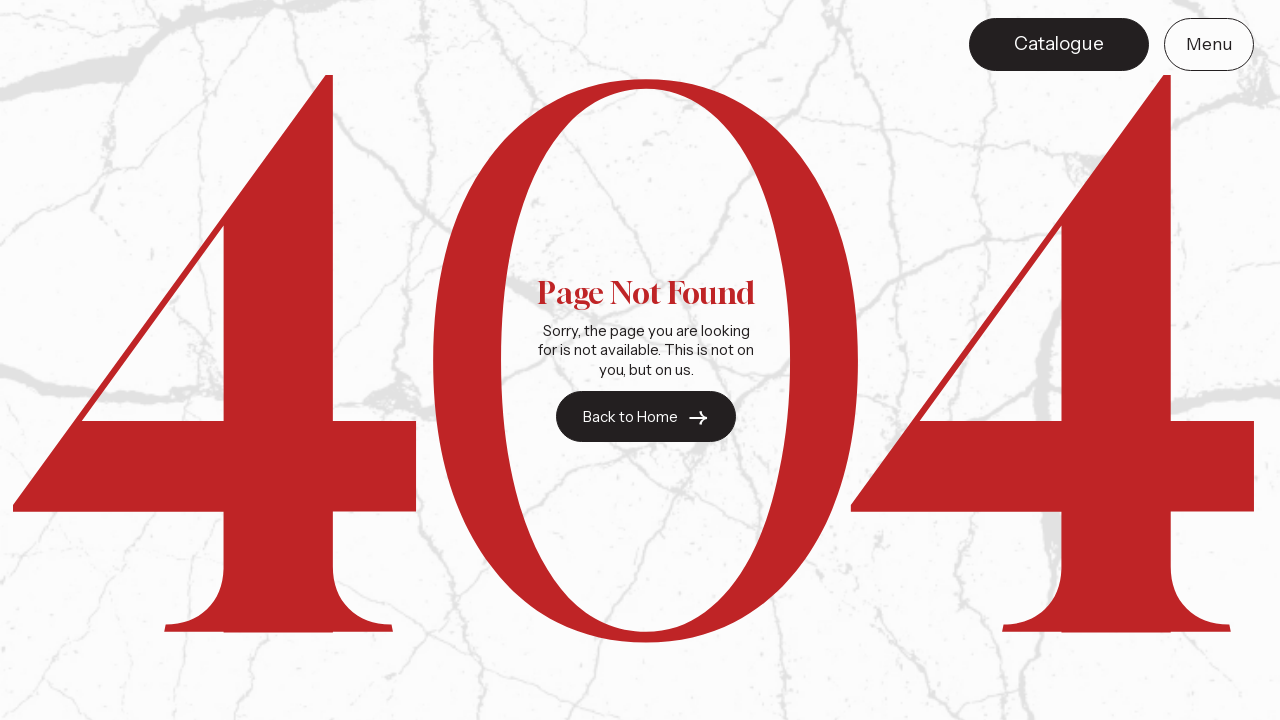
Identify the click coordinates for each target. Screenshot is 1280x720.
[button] (1209, 44)
